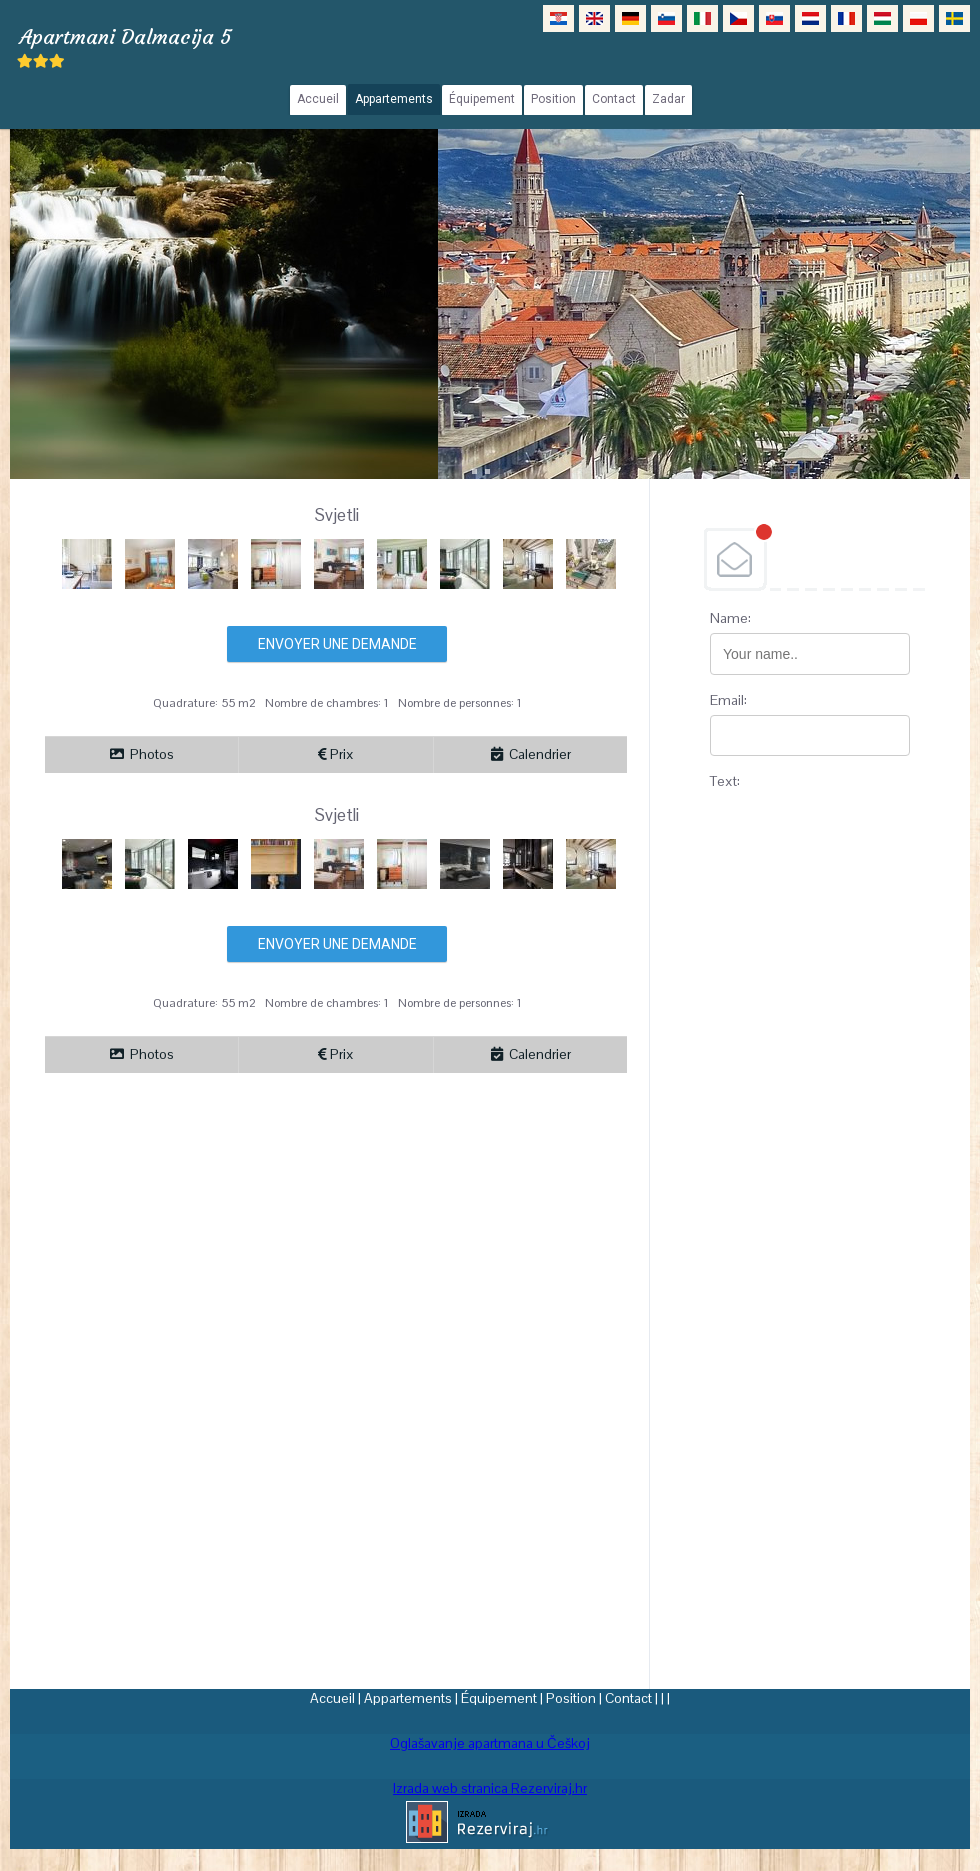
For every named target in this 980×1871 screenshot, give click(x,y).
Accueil (332, 1698)
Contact (628, 1698)
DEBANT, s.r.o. (810, 559)
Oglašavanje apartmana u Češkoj (490, 1743)
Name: (730, 618)
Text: (725, 781)
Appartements (408, 1698)
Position (571, 1698)
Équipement (499, 1698)
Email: (728, 700)
